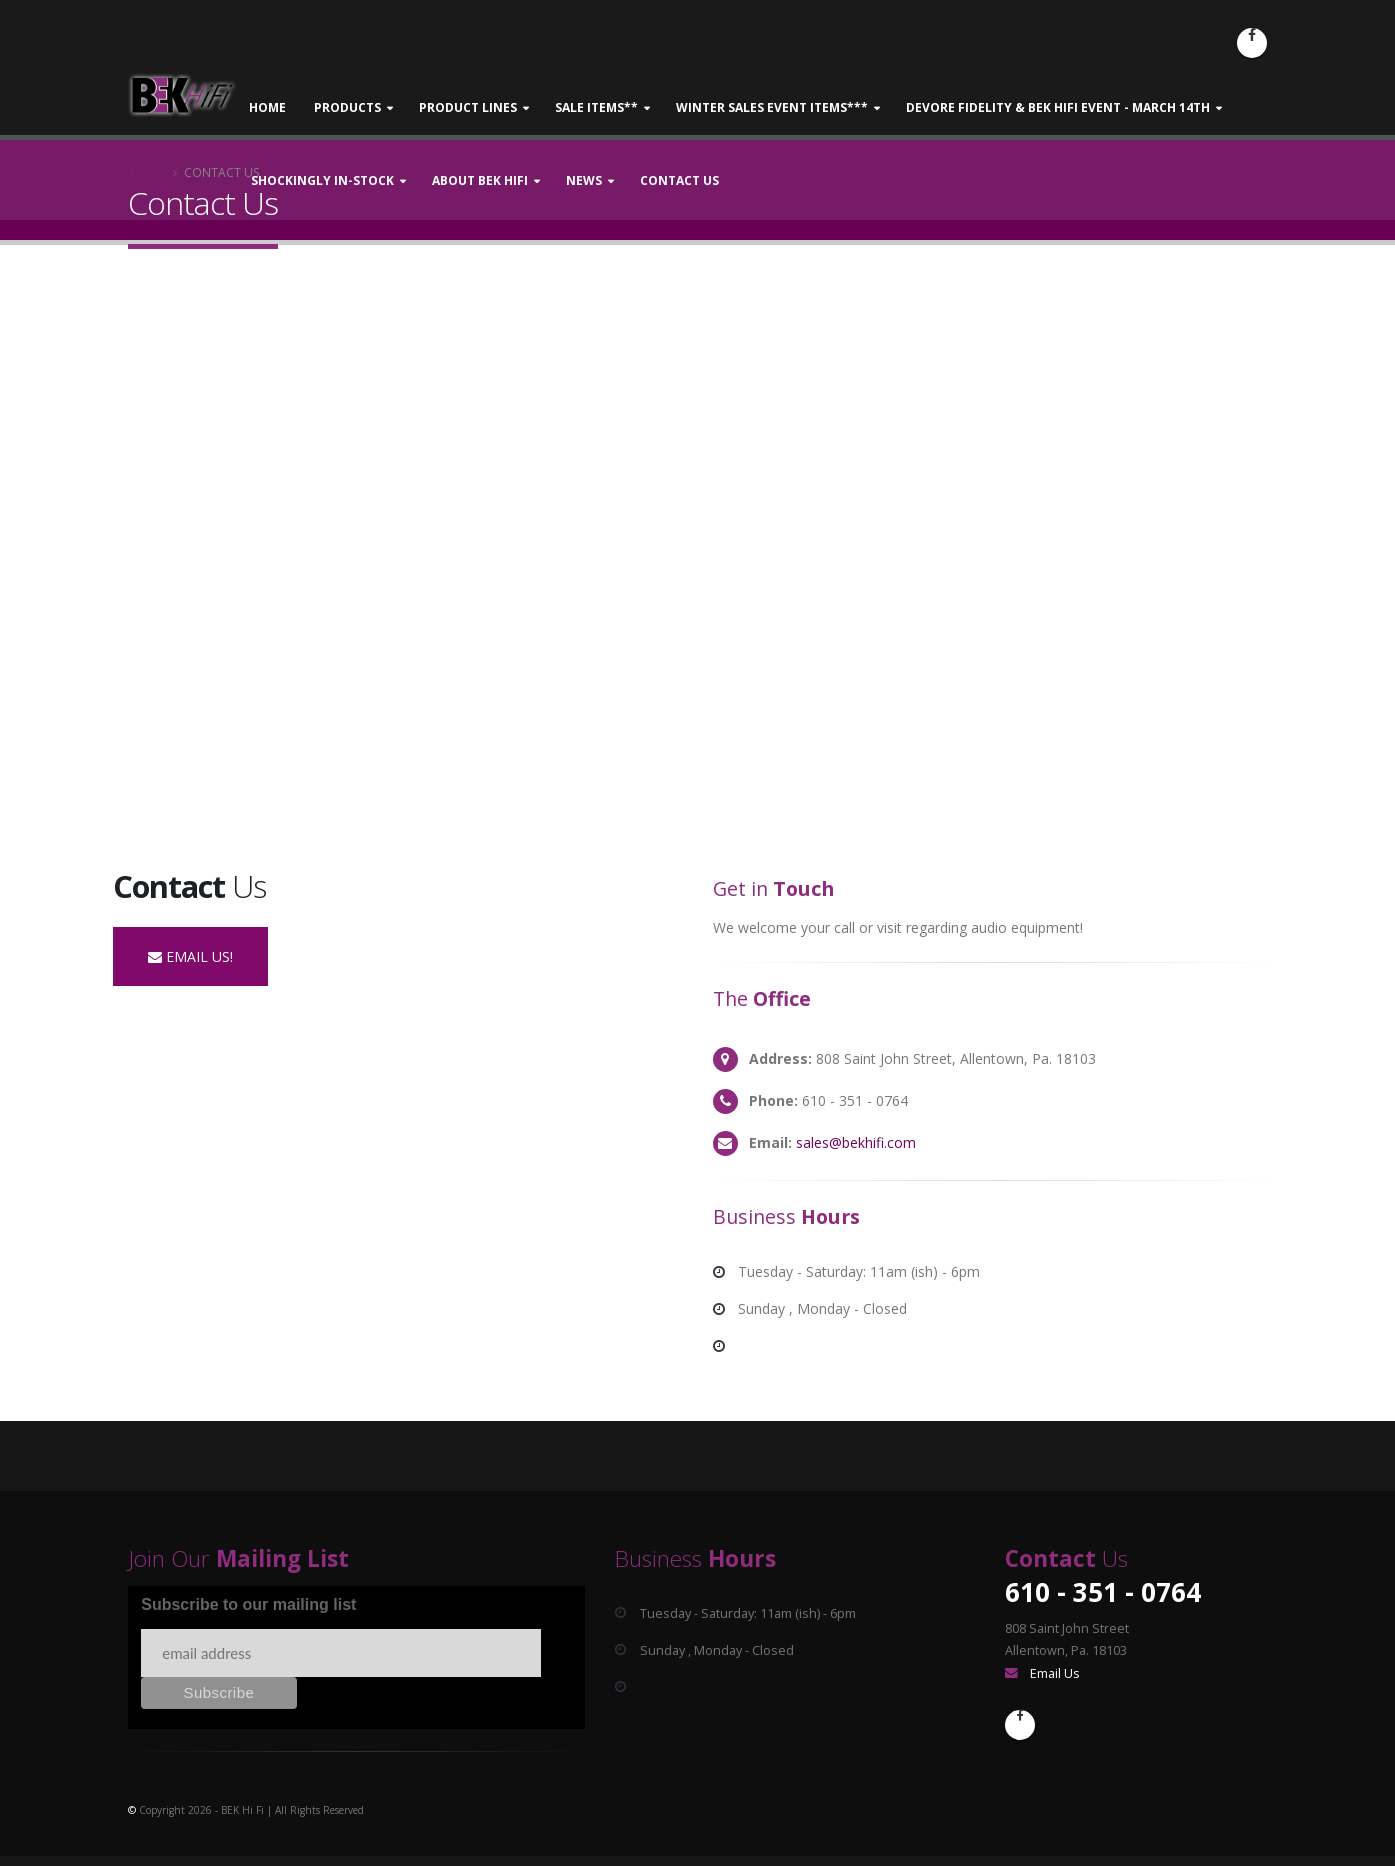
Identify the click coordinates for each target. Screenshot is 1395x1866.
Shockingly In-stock (322, 180)
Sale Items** (596, 107)
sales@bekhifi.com (856, 1142)
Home (267, 107)
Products (347, 107)
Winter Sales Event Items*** (772, 107)
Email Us (1055, 1673)
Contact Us (679, 180)
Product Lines (468, 107)
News (584, 180)
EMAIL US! (190, 956)
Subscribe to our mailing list (248, 1604)
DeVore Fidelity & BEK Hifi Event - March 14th (1058, 107)
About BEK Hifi (480, 180)
